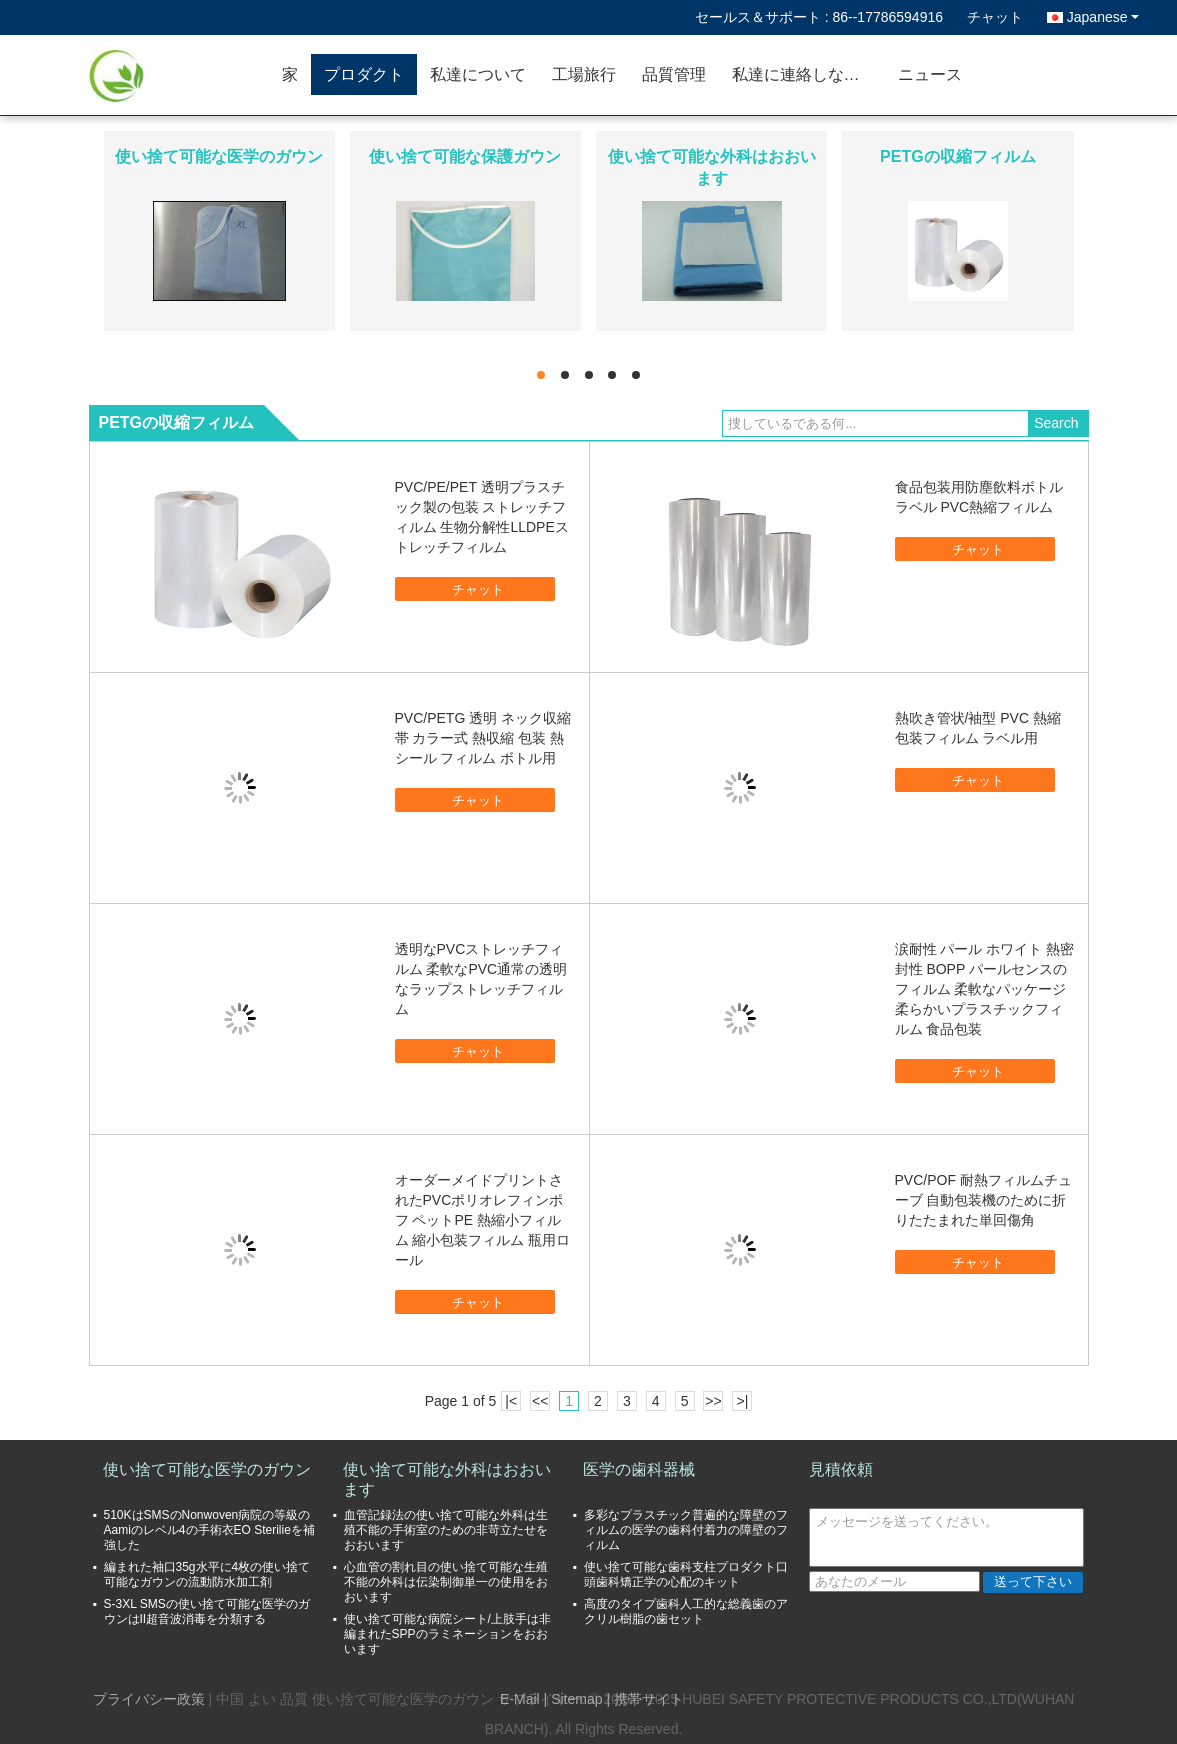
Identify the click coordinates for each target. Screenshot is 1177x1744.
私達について (478, 74)
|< (511, 1401)
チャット (995, 17)
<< (540, 1401)
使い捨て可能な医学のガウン (219, 156)
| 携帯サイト (645, 1699)
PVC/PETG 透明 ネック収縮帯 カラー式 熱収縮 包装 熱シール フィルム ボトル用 (483, 738)
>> (713, 1401)
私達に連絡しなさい (804, 74)
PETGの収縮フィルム (958, 156)
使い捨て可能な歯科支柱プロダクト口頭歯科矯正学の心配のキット (686, 1574)
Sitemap (576, 1699)
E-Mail (520, 1699)
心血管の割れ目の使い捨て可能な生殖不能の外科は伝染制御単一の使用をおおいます (446, 1582)
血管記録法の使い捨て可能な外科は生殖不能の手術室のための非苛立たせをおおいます (446, 1530)
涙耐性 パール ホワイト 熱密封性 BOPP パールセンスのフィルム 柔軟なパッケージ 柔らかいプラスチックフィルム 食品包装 (985, 989)
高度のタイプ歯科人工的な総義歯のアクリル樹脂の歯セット (686, 1611)
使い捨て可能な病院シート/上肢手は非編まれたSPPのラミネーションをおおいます (447, 1634)
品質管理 (674, 74)
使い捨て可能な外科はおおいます (447, 1479)
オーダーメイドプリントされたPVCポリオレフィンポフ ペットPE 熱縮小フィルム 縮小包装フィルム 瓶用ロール (483, 1220)
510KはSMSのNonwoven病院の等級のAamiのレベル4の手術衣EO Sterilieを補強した (209, 1530)
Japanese (1103, 17)
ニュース (930, 74)
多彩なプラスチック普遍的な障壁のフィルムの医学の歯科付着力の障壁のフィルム (686, 1530)
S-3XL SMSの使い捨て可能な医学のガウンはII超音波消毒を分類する (207, 1611)
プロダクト (364, 74)
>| (742, 1401)
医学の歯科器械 (639, 1469)
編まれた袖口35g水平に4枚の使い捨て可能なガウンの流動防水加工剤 (207, 1574)
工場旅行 (584, 74)
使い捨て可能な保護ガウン (465, 156)
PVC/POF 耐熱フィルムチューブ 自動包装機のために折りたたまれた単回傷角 (983, 1200)
